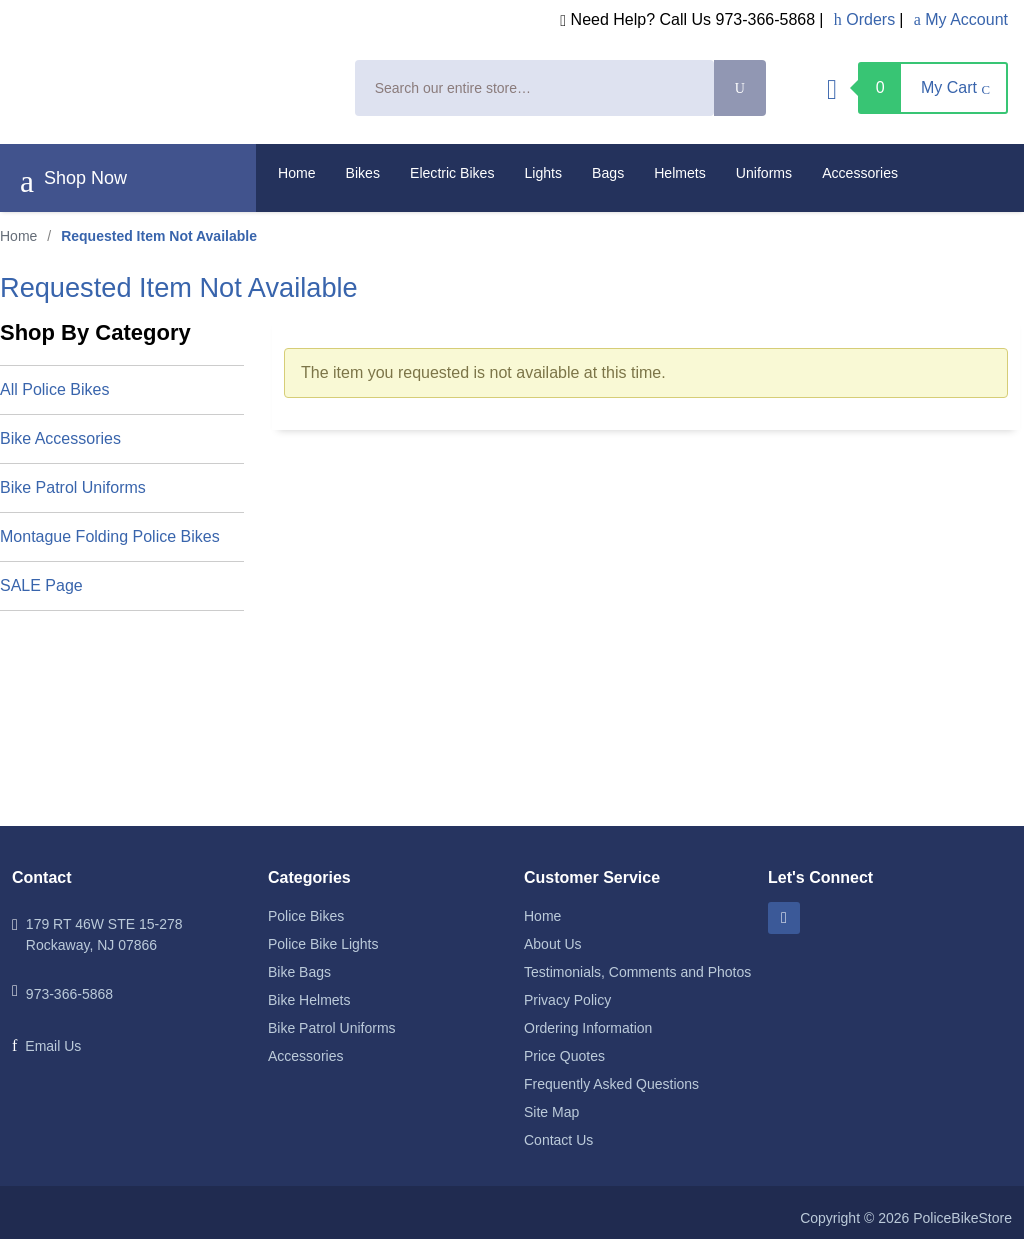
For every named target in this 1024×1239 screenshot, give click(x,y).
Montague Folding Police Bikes (110, 536)
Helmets (680, 173)
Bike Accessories (60, 438)
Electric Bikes (452, 173)
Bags (608, 173)
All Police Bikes (54, 389)
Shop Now (73, 181)
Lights (544, 173)
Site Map (551, 1112)
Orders (864, 19)
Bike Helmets (309, 1000)
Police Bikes (306, 916)
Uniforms (764, 173)
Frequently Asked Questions (611, 1084)
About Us (553, 944)
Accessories (860, 173)
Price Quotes (564, 1056)
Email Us (53, 1046)
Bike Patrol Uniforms (73, 487)
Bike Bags (299, 972)
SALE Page (41, 585)
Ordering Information (588, 1028)
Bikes (363, 173)
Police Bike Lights (323, 944)
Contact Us (558, 1140)
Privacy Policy (567, 1000)
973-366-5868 (69, 994)
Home (297, 173)
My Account (961, 19)
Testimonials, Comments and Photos (637, 972)
